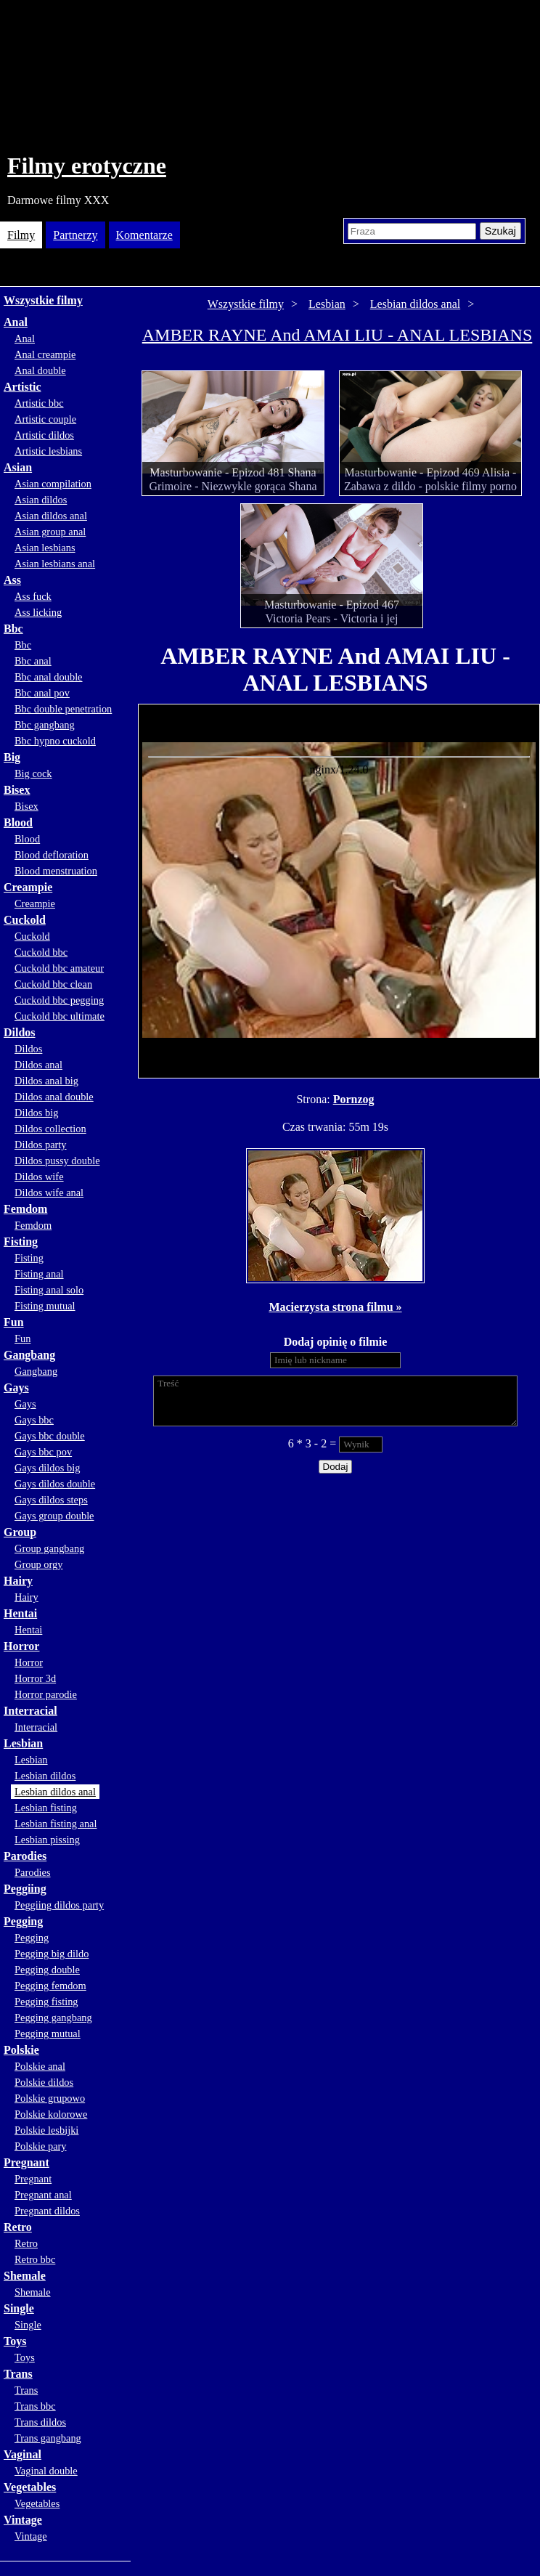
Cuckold (25, 920)
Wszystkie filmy (43, 300)
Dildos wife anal (49, 1192)
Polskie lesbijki (46, 2130)
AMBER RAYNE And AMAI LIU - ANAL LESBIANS (337, 334)
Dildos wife (39, 1176)
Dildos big (36, 1112)
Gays (16, 1387)
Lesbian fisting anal (56, 1823)
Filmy (21, 235)
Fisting (21, 1241)
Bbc (13, 628)
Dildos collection (50, 1128)
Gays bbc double (50, 1436)
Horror (21, 1646)
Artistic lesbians (48, 451)
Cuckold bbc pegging (59, 1000)
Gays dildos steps (51, 1500)
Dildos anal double (54, 1096)
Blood (18, 822)
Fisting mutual (45, 1306)
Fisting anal (39, 1274)
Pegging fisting (46, 2001)
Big (12, 757)
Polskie (21, 2050)
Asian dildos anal (51, 515)
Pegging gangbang (53, 2017)
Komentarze (144, 235)
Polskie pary (41, 2146)
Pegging (23, 1921)
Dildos (20, 1032)
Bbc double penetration (63, 709)
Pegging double (47, 1969)
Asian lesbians (45, 547)
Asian (18, 467)
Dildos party (41, 1144)
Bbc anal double (49, 677)
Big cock (33, 773)
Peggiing (25, 1888)
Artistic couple (45, 419)
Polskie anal (40, 2066)
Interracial (30, 1711)
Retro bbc (35, 2259)
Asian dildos (41, 499)
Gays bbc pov (43, 1452)
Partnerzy (75, 235)
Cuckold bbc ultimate (60, 1016)
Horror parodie (46, 1694)
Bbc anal (33, 661)
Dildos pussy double (57, 1160)
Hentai (20, 1613)
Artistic (22, 387)
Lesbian (23, 1743)
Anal (16, 322)
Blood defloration (52, 855)
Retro (18, 2227)
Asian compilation (53, 483)
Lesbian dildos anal (55, 1791)
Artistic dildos (44, 435)
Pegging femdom (50, 1985)
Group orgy (39, 1564)
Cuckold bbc (41, 952)
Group (20, 1532)
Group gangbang (49, 1548)
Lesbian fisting (46, 1807)
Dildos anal (38, 1064)
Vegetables (30, 2487)
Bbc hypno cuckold (55, 741)
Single (19, 2308)
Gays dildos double (55, 1484)
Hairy (18, 1581)
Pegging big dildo (52, 1953)
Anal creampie (45, 354)
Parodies (25, 1856)
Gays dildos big (47, 1468)
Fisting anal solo (49, 1290)
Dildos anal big (46, 1080)
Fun (14, 1322)
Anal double (40, 370)
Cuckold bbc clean (53, 984)
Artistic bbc (39, 403)
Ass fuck (33, 596)
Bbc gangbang (45, 725)
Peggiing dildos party (59, 1905)
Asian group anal (50, 531)
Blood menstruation (56, 871)
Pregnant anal (43, 2195)
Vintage (23, 2520)
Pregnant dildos (47, 2211)
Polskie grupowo (50, 2098)
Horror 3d (35, 1678)
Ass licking (38, 612)
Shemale (25, 2276)
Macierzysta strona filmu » (335, 1307)
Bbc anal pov (42, 693)
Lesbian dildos (45, 1775)
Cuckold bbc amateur (59, 968)
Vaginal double (46, 2471)
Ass (12, 580)
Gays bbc (34, 1420)
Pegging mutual (48, 2033)
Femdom (25, 1209)
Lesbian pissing (47, 1839)
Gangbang (29, 1355)
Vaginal (22, 2454)
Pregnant (26, 2162)
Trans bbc (35, 2406)
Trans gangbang (48, 2438)
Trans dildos (40, 2422)
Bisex (17, 790)
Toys (15, 2341)
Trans (18, 2374)
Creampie (28, 887)
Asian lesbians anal (55, 563)
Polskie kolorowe (51, 2114)
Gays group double (54, 1515)
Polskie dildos (44, 2082)
